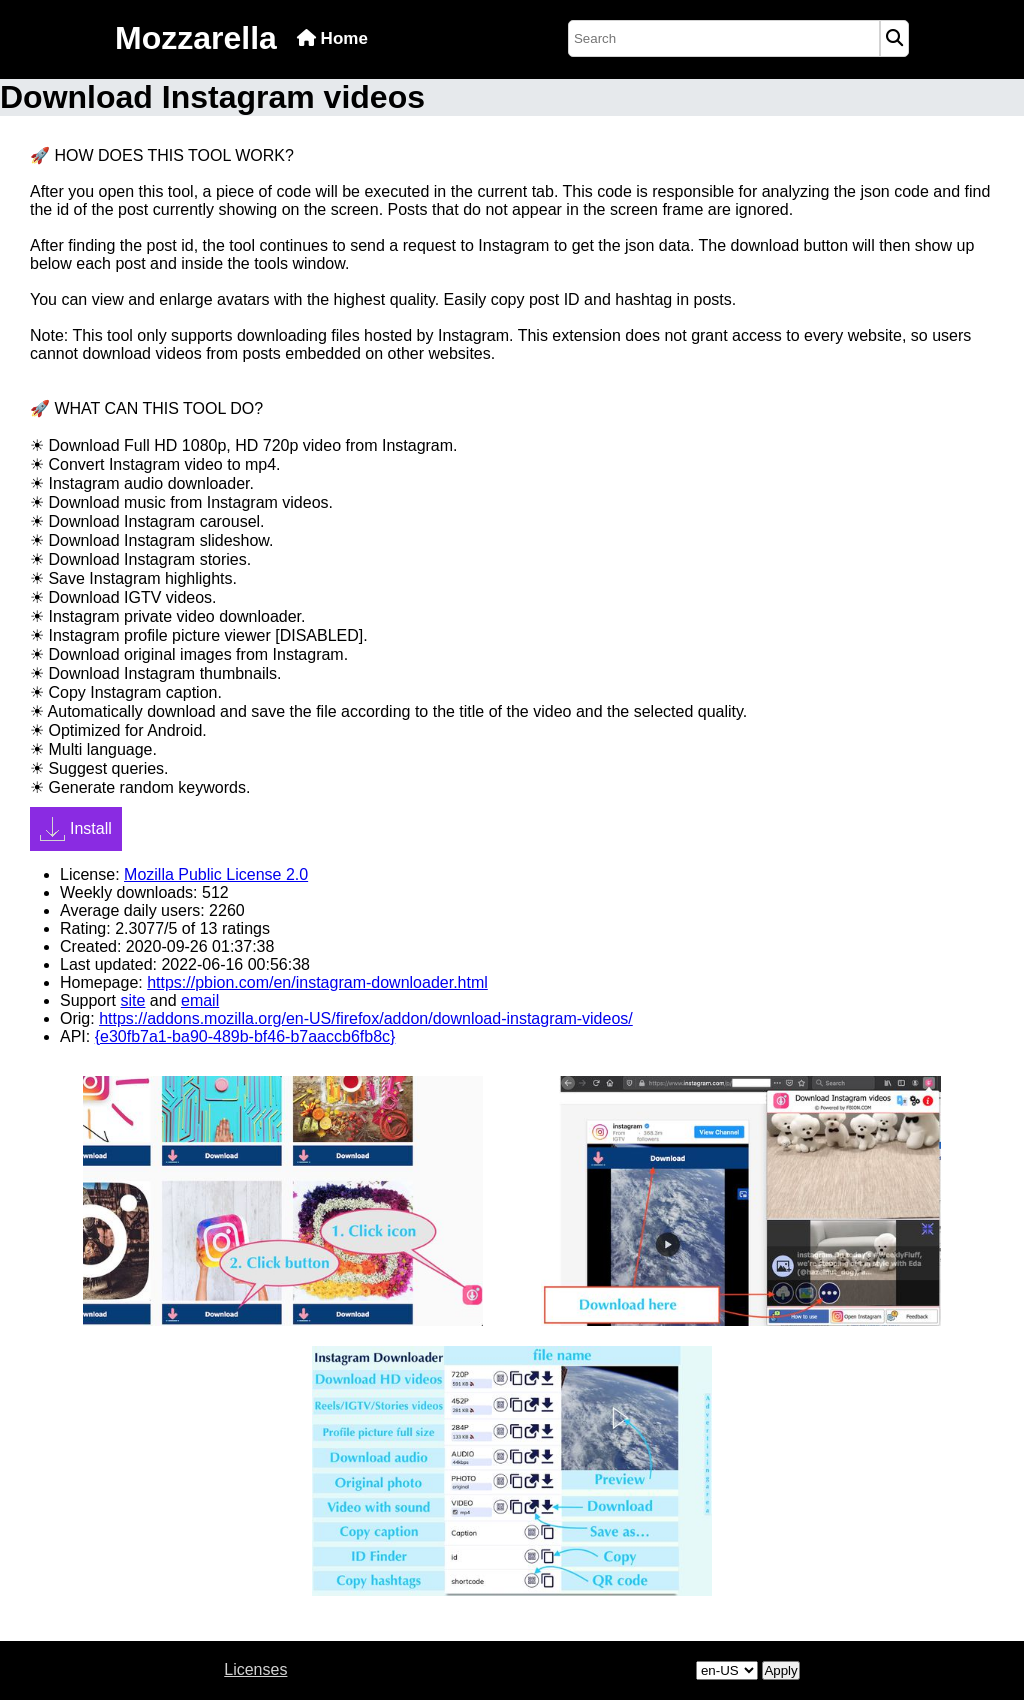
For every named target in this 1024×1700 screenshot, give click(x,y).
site (132, 1000)
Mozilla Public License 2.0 (216, 874)
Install (76, 829)
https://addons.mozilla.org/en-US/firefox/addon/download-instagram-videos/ (366, 1018)
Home (332, 38)
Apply (780, 1670)
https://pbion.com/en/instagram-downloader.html (317, 982)
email (200, 1000)
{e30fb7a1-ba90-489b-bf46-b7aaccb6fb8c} (245, 1036)
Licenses (255, 1669)
